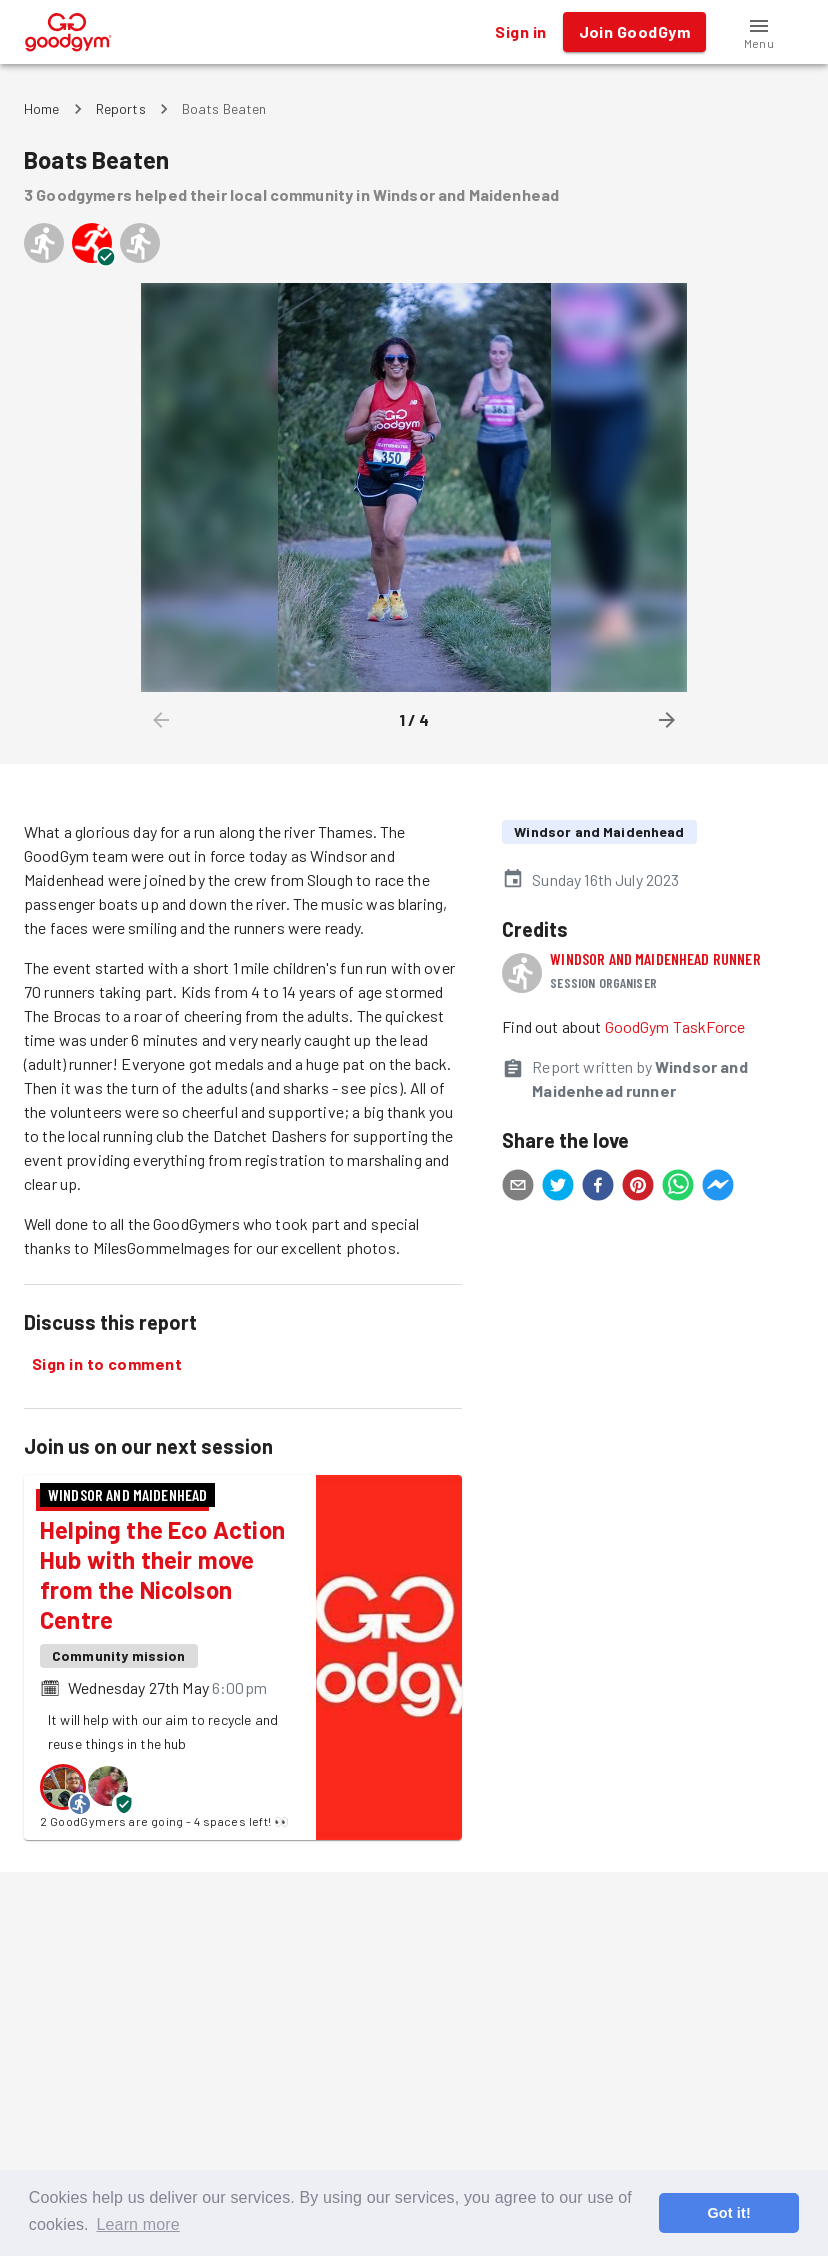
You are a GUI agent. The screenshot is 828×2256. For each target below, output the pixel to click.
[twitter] (558, 1188)
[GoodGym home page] (68, 29)
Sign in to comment (107, 1364)
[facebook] (598, 1188)
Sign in (520, 32)
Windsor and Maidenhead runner (655, 958)
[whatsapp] (678, 1188)
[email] (518, 1188)
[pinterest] (638, 1188)
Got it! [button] (728, 2213)
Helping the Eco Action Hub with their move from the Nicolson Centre (162, 1574)
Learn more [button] (137, 2224)
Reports (121, 108)
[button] (759, 32)
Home (42, 108)
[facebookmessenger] (718, 1188)
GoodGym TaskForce (675, 1026)
